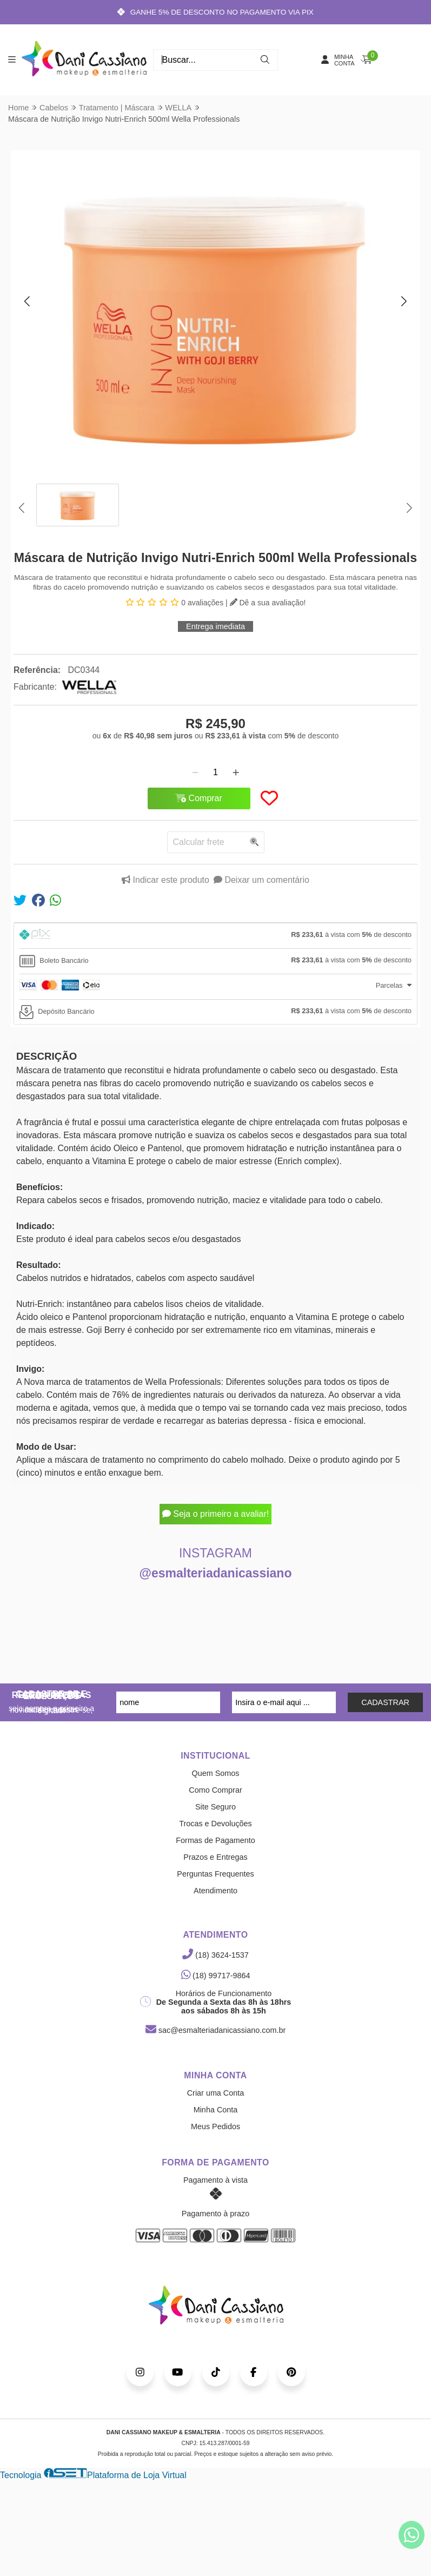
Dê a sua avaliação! (268, 602)
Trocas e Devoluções (215, 1823)
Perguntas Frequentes (215, 1874)
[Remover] (195, 772)
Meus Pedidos (215, 2126)
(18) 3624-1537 (215, 1955)
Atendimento (215, 1890)
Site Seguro (215, 1806)
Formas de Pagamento (215, 1840)
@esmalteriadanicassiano (216, 1573)
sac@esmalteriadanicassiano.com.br (215, 2030)
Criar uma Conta (215, 2093)
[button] (27, 301)
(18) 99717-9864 (215, 1975)
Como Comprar (215, 1790)
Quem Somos (216, 1773)
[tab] (215, 935)
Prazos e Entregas (215, 1857)
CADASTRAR (385, 1702)
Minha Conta (216, 2109)
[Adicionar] (235, 772)
